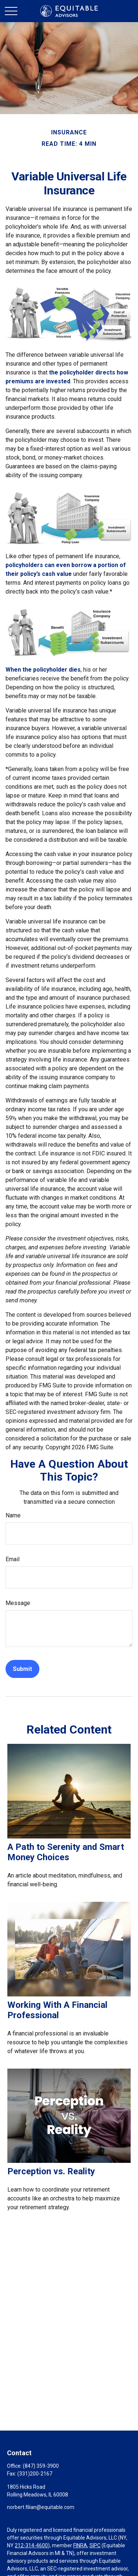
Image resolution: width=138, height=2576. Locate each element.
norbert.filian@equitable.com (40, 2507)
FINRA (80, 2545)
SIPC (94, 2545)
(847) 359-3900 (41, 2466)
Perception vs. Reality (51, 2171)
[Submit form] (22, 1669)
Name (13, 1515)
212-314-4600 (31, 2545)
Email (13, 1559)
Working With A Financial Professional (57, 2010)
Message (18, 1603)
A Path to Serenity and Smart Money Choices (65, 1852)
